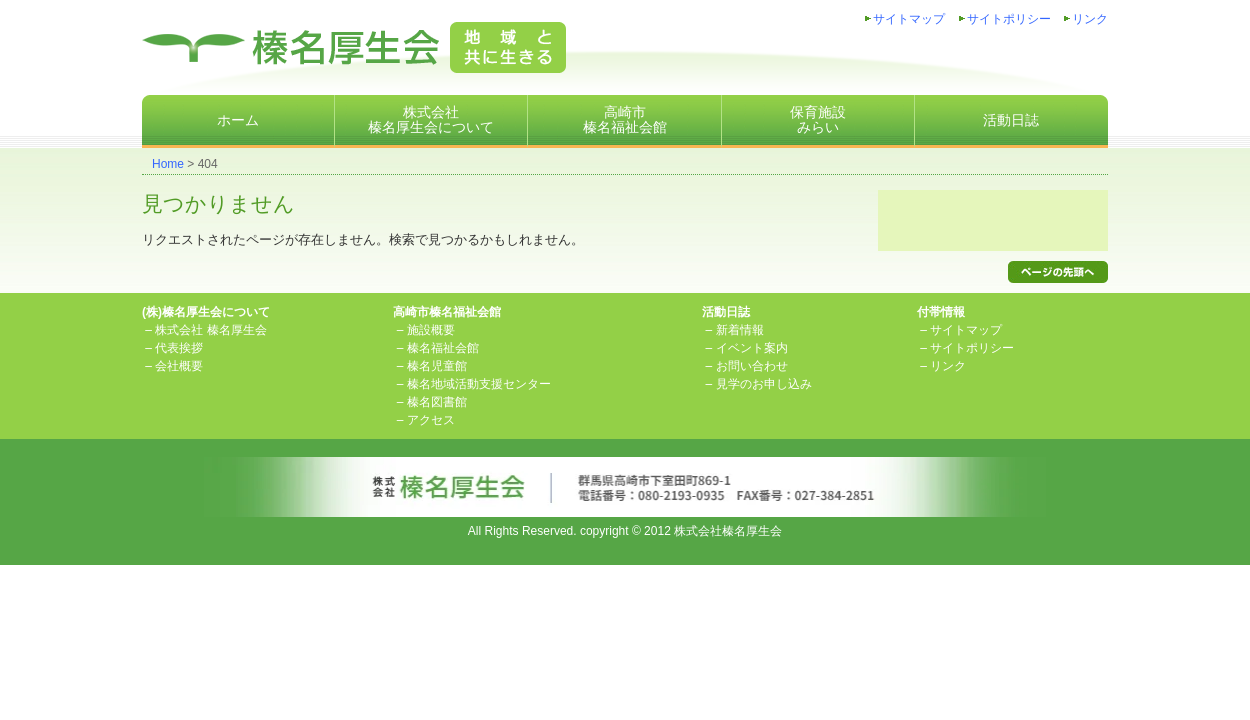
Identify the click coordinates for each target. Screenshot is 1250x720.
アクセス (431, 420)
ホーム (238, 120)
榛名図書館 (437, 402)
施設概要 (431, 330)
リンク (1090, 19)
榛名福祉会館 (443, 348)
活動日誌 (1011, 120)
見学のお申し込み (764, 384)
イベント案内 (752, 348)
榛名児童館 (437, 366)
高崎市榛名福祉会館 (625, 119)
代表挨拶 (179, 348)
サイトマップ (909, 19)
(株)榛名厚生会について (206, 312)
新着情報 (740, 330)
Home (168, 164)
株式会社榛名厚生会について (431, 119)
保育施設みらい (818, 119)
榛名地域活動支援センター (479, 384)
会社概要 (179, 366)
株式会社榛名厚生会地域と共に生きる (354, 47)
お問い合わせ (752, 366)
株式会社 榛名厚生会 (210, 330)
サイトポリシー (1009, 19)
